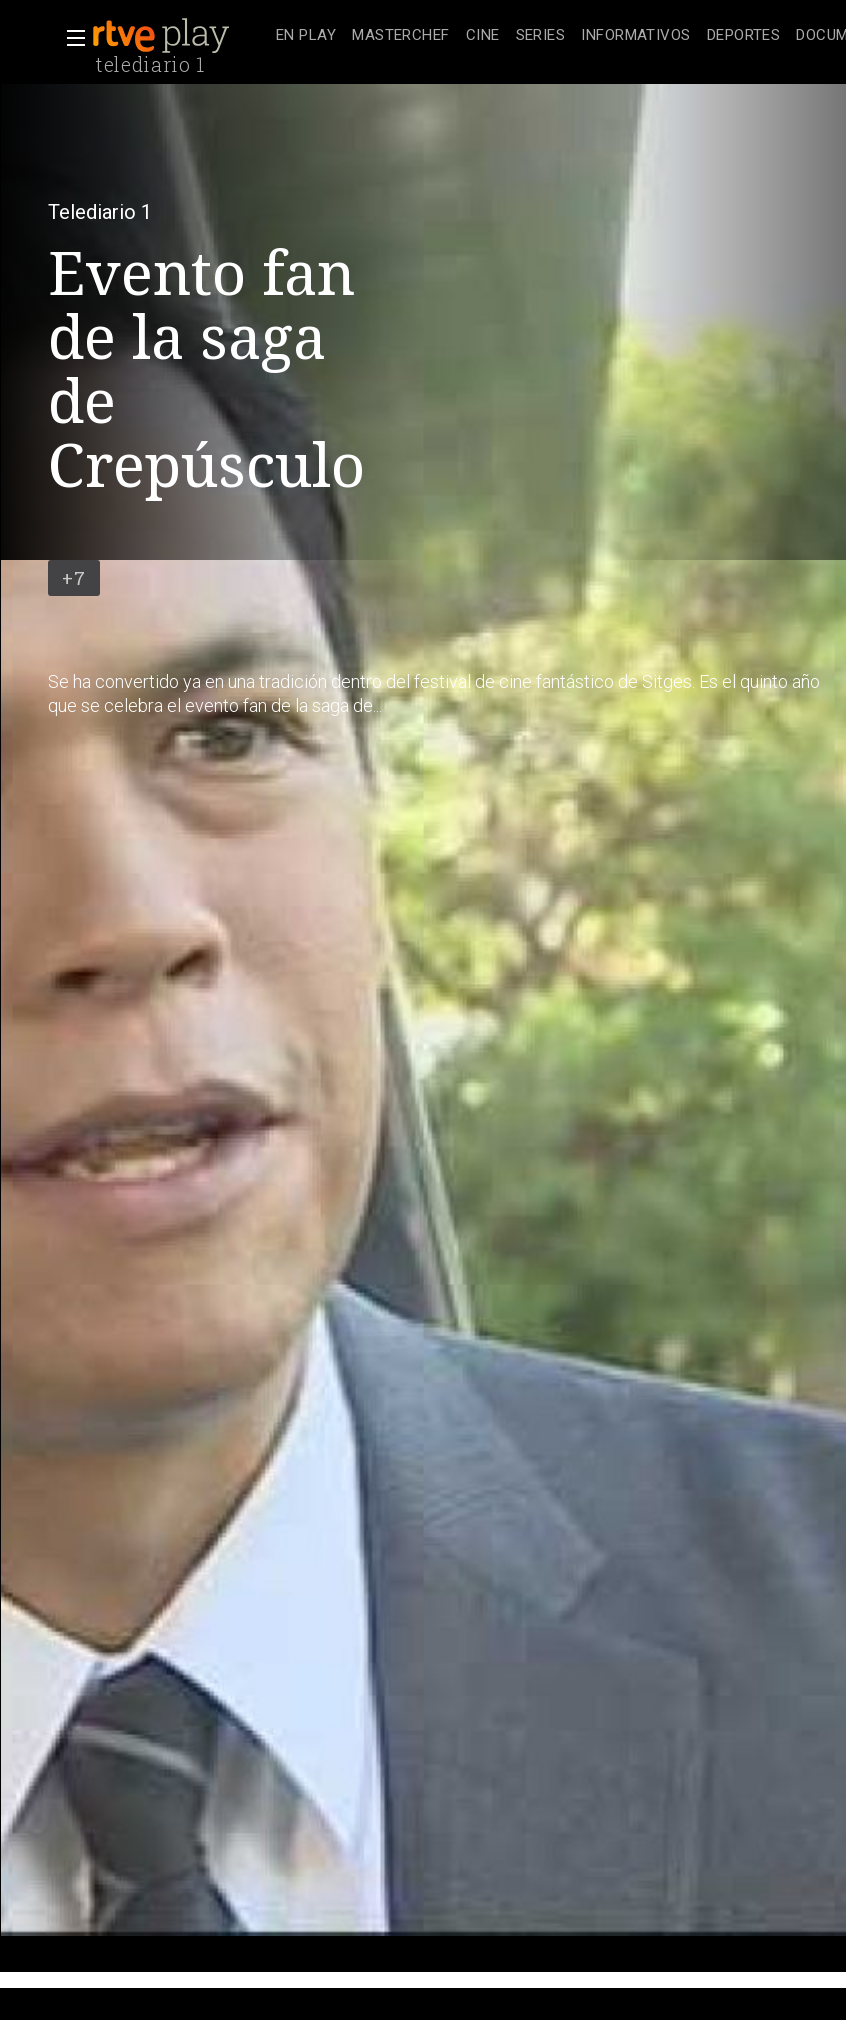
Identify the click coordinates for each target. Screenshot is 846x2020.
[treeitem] (306, 36)
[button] (70, 38)
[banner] (180, 36)
